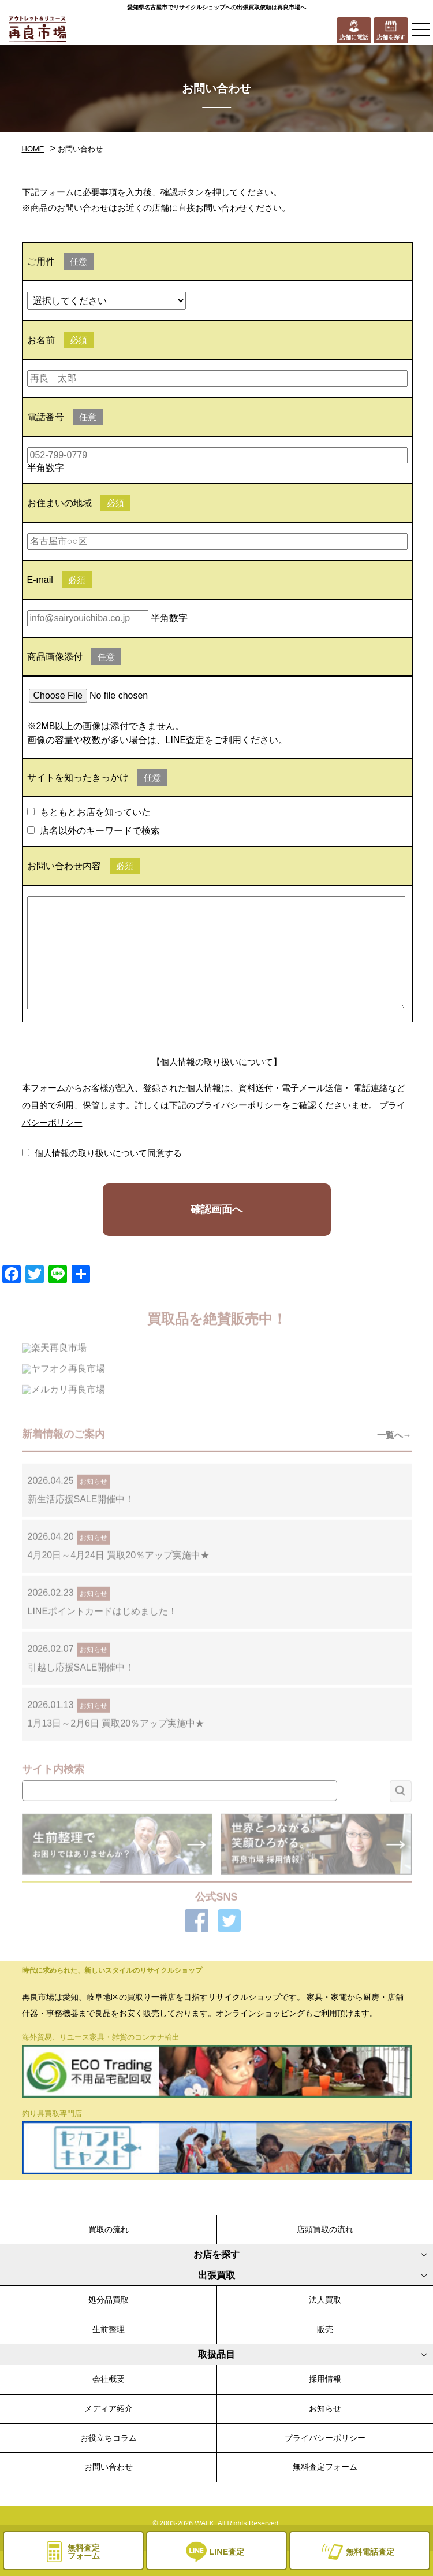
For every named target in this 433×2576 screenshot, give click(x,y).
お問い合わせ (108, 2466)
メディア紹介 (108, 2408)
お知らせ (325, 2408)
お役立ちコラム (108, 2438)
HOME (33, 148)
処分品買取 (108, 2299)
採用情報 (325, 2379)
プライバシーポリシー (325, 2438)
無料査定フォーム (325, 2466)
